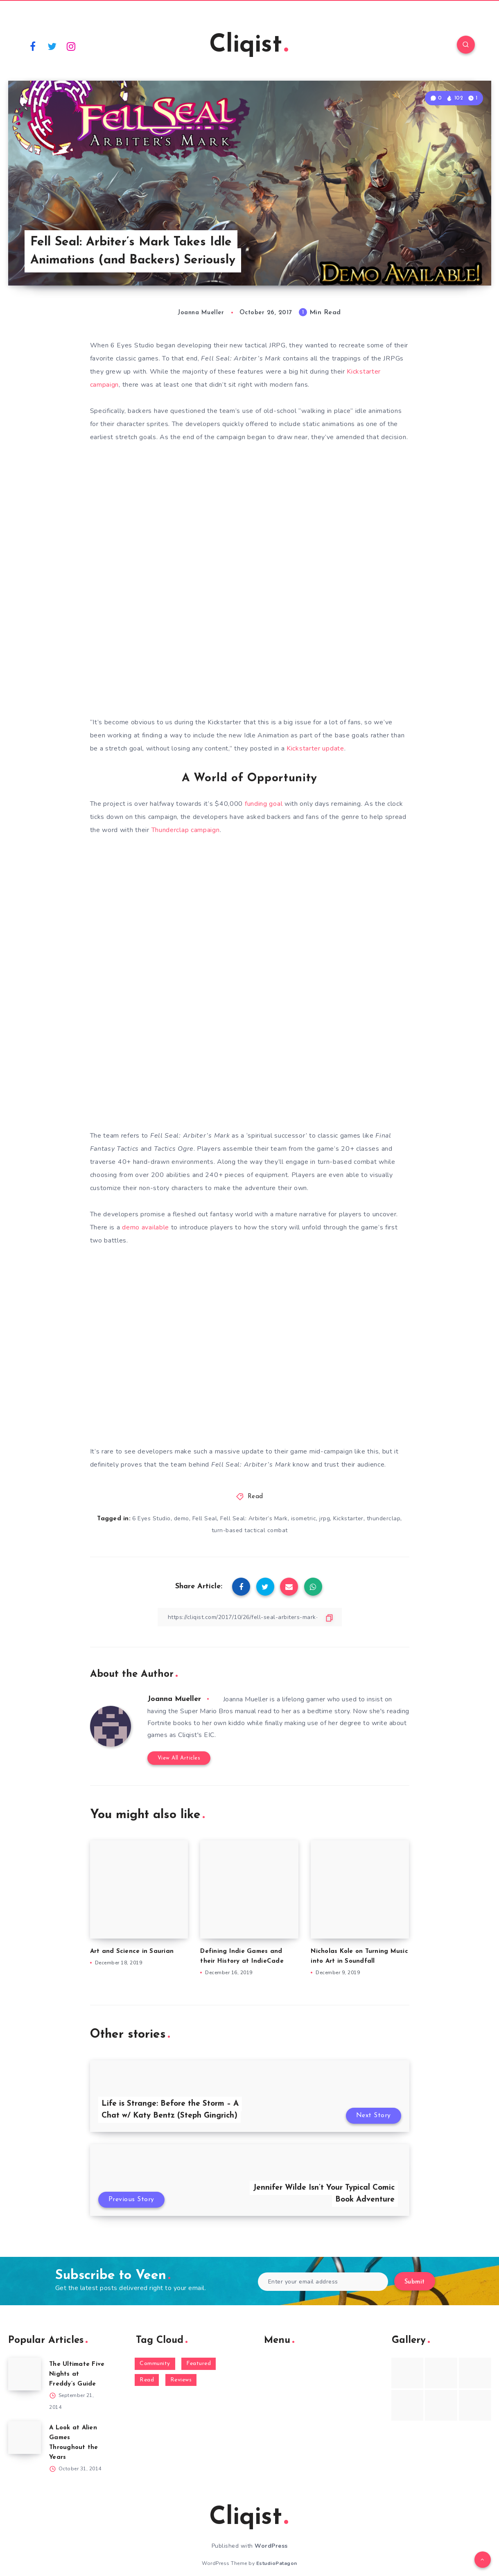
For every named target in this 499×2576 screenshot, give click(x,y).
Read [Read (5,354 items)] (147, 2380)
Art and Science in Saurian (132, 1951)
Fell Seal (204, 1518)
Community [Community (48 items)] (155, 2364)
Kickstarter (348, 1518)
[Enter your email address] (323, 2281)
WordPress (271, 2546)
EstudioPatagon (276, 2563)
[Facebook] (33, 46)
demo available (145, 1227)
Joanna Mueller (174, 1699)
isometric (303, 1518)
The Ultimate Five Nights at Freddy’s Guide (76, 2374)
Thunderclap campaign (185, 829)
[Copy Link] (250, 1617)
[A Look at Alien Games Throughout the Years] (24, 2437)
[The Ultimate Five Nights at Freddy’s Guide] (24, 2374)
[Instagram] (71, 46)
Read (255, 1497)
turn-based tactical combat (250, 1530)
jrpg (324, 1518)
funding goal (263, 803)
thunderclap (384, 1518)
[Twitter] (52, 46)
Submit (414, 2282)
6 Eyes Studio (151, 1518)
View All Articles (179, 1758)
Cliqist (248, 45)
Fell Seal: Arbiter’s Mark (254, 1518)
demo (181, 1518)
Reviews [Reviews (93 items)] (181, 2380)
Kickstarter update (315, 748)
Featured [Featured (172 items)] (198, 2364)
